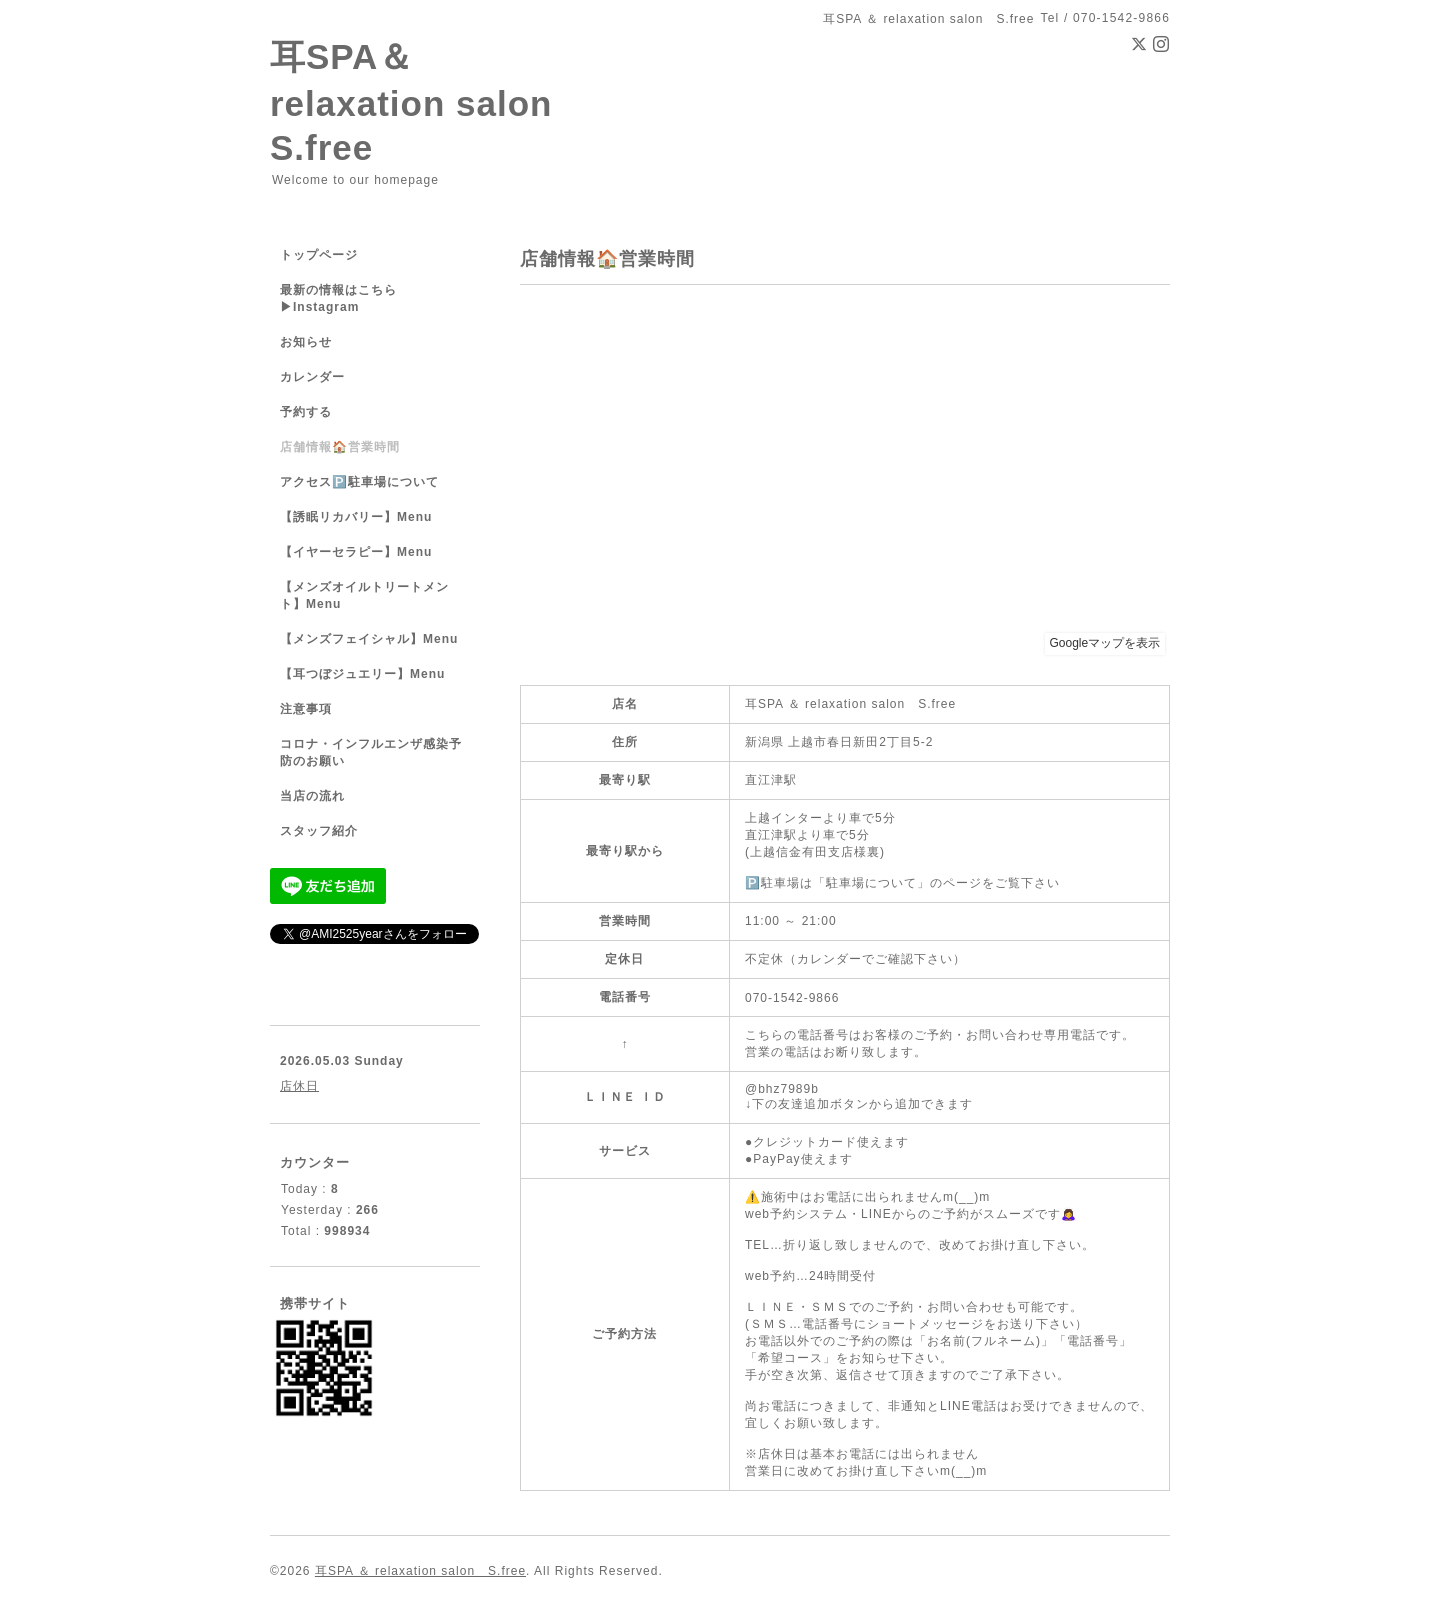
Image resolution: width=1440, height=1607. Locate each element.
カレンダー (312, 377)
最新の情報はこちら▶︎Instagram (338, 298)
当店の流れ (312, 796)
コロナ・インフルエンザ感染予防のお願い (371, 752)
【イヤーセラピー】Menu (356, 552)
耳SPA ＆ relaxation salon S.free (420, 1571)
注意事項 (306, 709)
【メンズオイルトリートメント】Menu (364, 595)
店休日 (299, 1086)
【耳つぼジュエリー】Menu (362, 674)
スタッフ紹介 (319, 831)
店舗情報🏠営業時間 (340, 447)
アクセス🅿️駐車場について (359, 482)
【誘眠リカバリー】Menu (356, 517)
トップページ (319, 255)
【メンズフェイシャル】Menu (369, 639)
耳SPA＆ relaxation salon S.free (429, 102)
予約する (306, 412)
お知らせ (306, 342)
